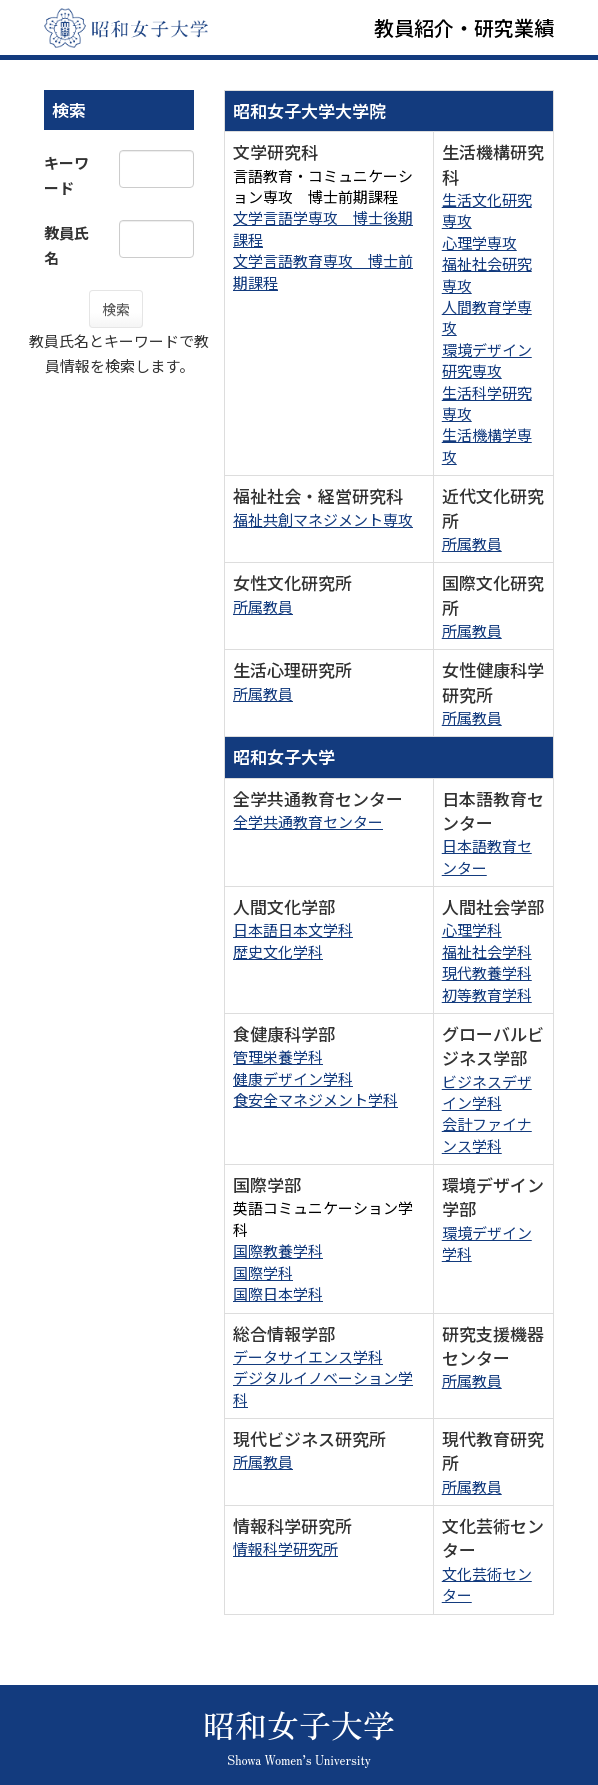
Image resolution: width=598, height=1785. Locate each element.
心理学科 (472, 929)
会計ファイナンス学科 (487, 1134)
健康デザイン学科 (293, 1078)
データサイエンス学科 (308, 1356)
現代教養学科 (487, 972)
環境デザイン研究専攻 (487, 360)
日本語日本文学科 (293, 929)
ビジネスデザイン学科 (487, 1092)
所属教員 (472, 543)
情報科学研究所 (285, 1548)
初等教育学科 (487, 994)
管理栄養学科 (278, 1056)
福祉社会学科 (487, 951)
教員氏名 (66, 245)
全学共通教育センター (308, 821)
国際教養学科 (278, 1250)
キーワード (66, 175)
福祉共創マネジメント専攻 (323, 519)
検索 (116, 309)
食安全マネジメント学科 (315, 1099)
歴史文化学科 (278, 951)
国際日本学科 (278, 1293)
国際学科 (263, 1272)
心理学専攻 (479, 242)
